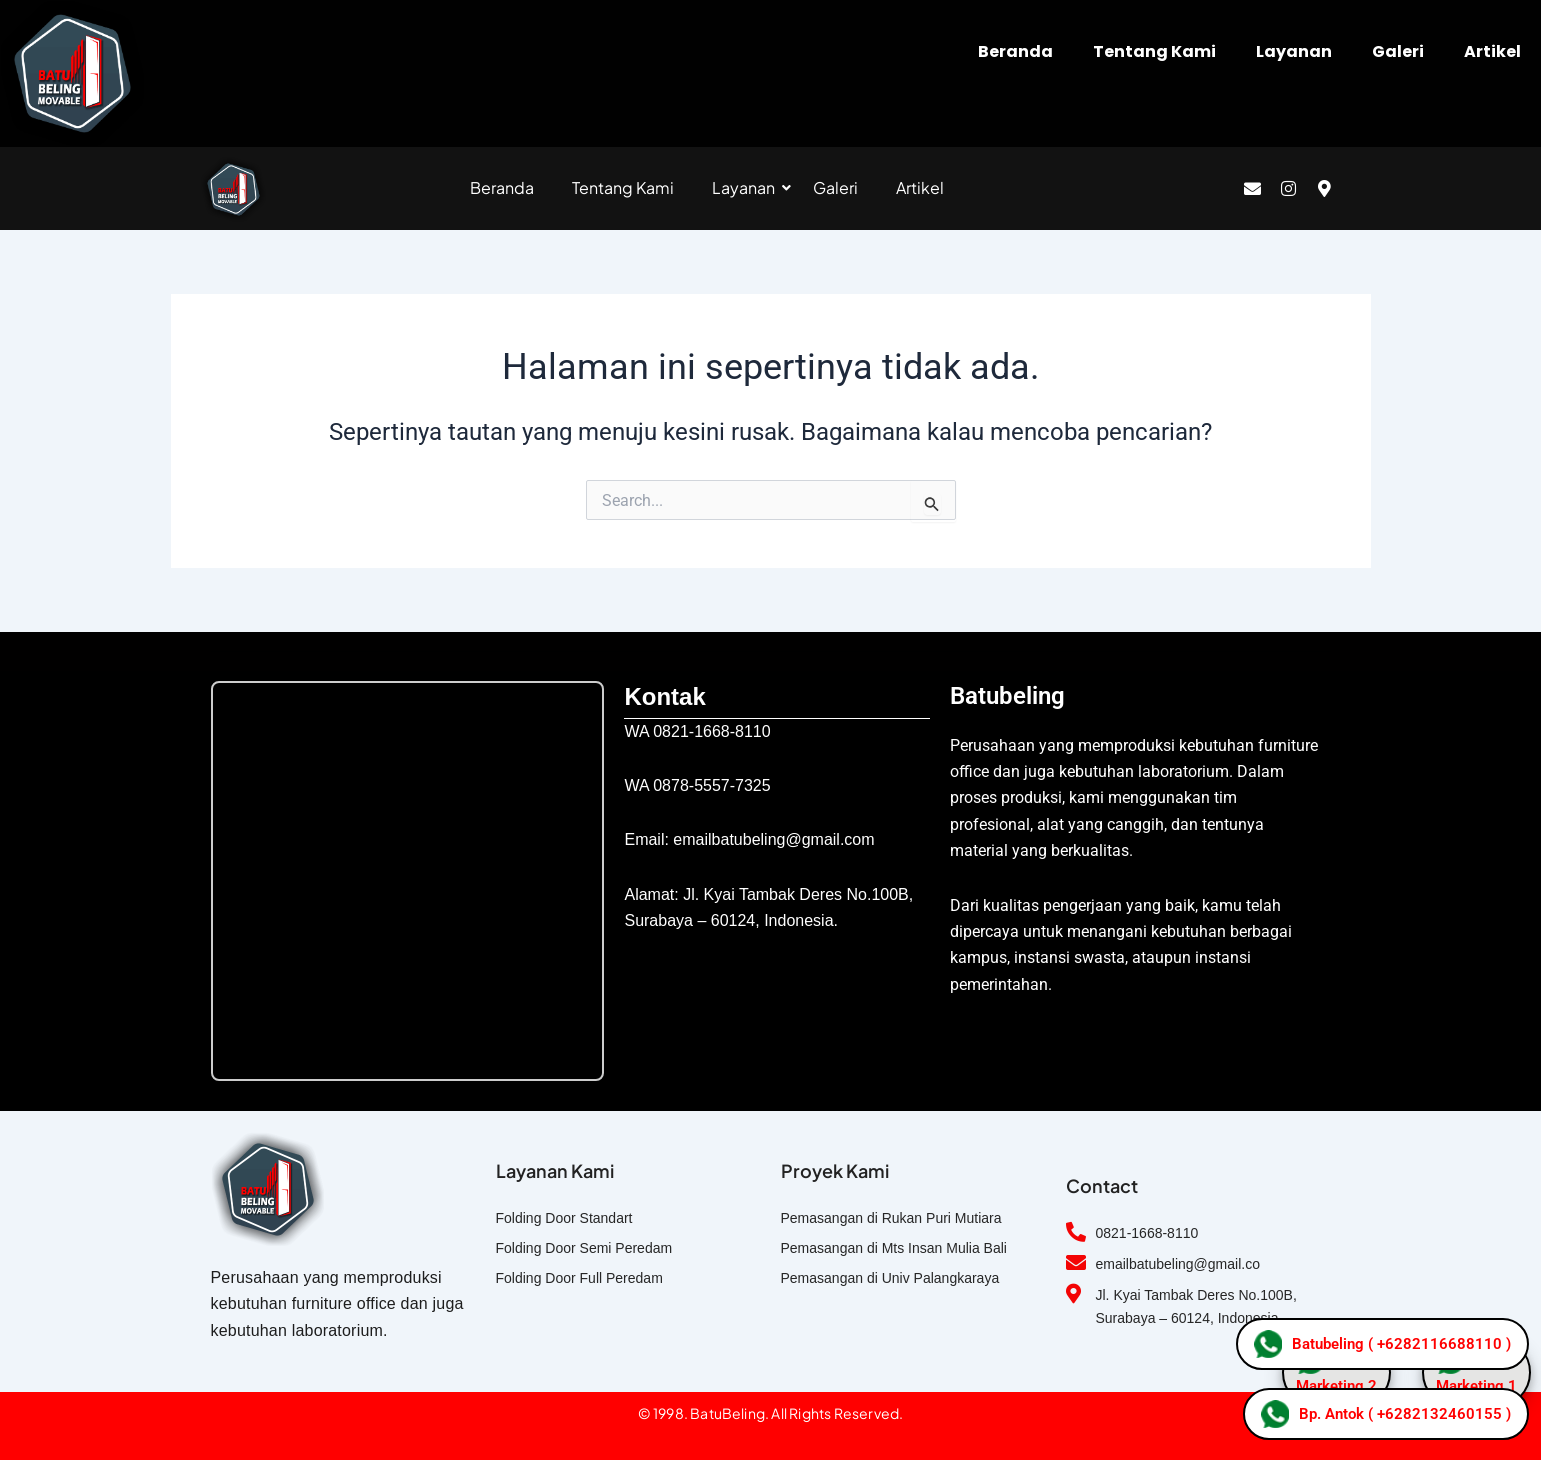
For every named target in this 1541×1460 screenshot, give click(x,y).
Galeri (1398, 51)
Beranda (1015, 51)
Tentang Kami (1154, 51)
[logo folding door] (233, 189)
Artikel (1492, 51)
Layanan (1294, 51)
